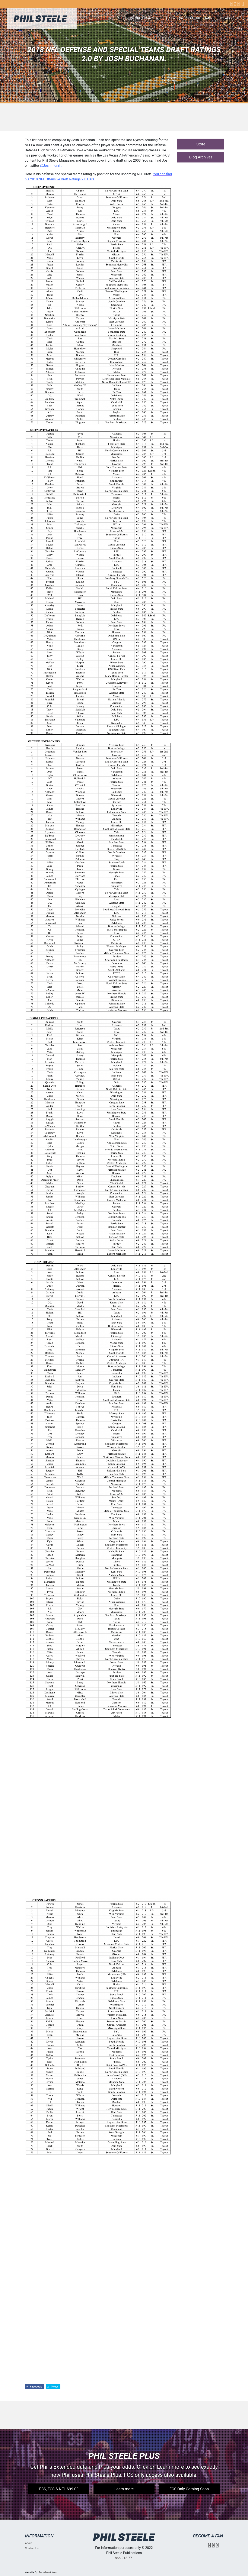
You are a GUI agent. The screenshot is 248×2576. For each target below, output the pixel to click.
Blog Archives (200, 157)
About (122, 18)
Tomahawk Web (48, 2572)
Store (136, 18)
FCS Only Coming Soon (189, 2489)
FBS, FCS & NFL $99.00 (59, 2489)
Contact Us (32, 2548)
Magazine (152, 18)
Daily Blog (174, 18)
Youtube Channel (201, 18)
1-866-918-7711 (124, 2558)
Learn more (124, 2489)
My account (230, 18)
